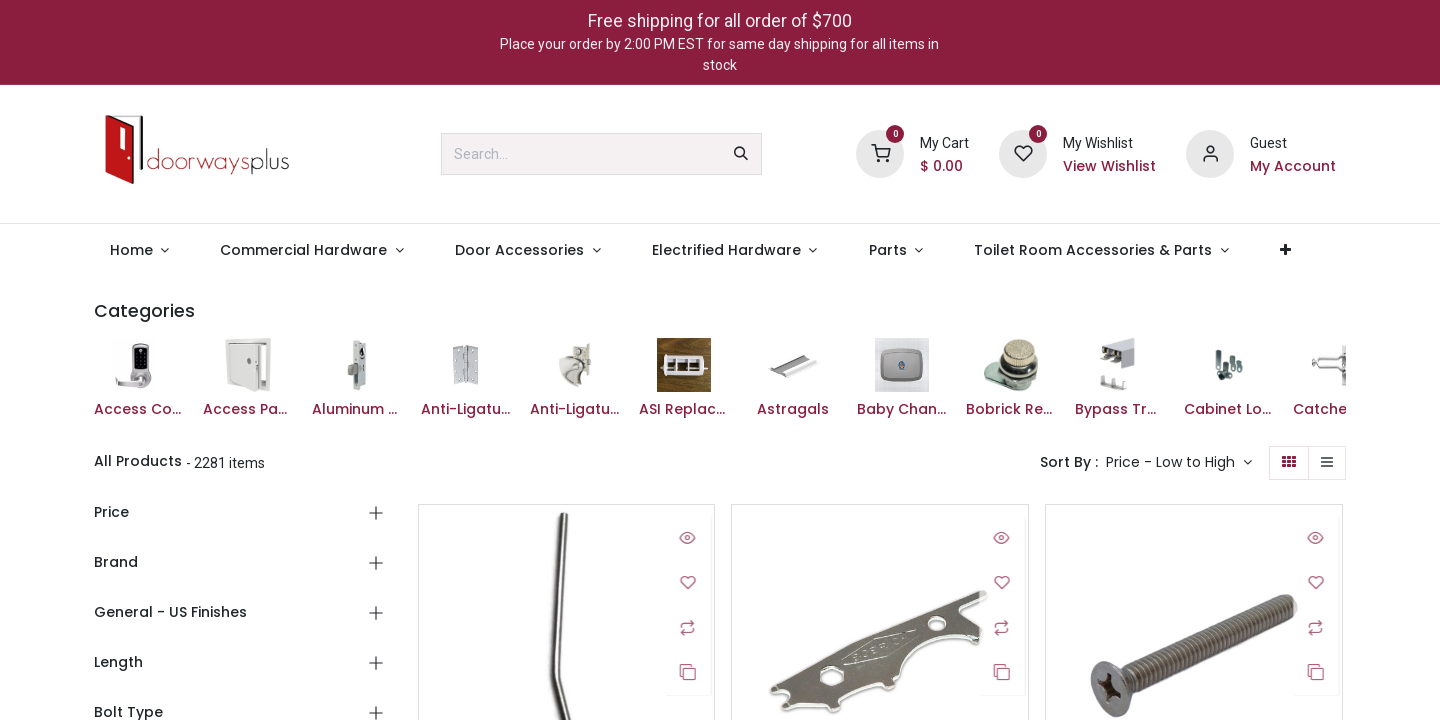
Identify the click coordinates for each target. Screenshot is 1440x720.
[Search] (741, 154)
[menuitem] (139, 250)
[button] (1179, 463)
